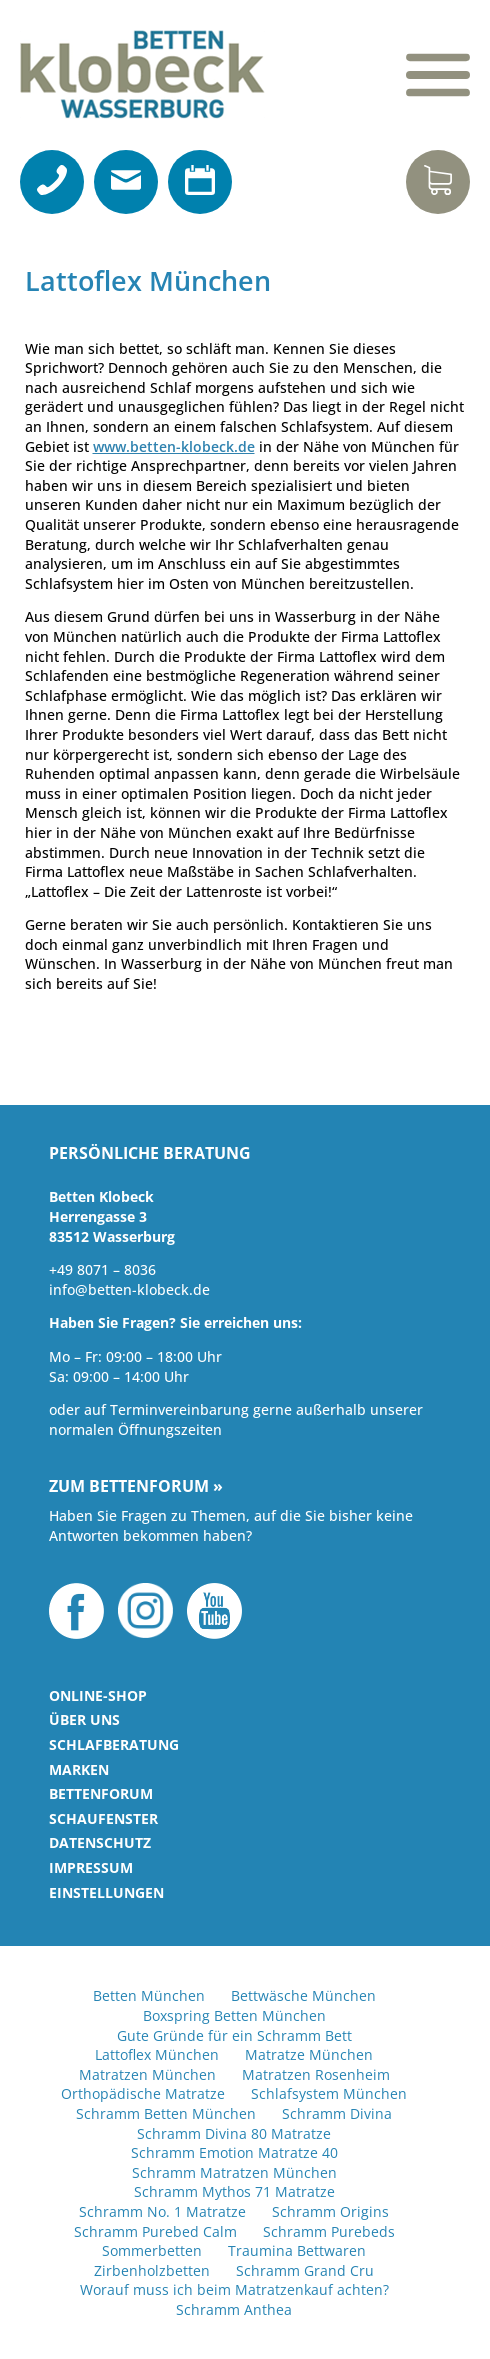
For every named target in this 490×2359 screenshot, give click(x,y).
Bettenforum (101, 1793)
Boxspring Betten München (234, 2015)
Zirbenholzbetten (152, 2270)
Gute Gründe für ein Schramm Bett (234, 2035)
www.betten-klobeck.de (174, 446)
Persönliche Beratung (150, 1154)
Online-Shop (98, 1695)
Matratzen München (147, 2074)
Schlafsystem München (329, 2093)
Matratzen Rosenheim (316, 2074)
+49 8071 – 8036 (102, 1269)
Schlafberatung (114, 1744)
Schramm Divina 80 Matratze (234, 2133)
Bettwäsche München (303, 1995)
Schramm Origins (330, 2211)
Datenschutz (100, 1842)
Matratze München (309, 2054)
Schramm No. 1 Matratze (162, 2211)
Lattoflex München (157, 2054)
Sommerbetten (152, 2250)
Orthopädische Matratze (143, 2093)
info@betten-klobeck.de (129, 1289)
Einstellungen (106, 1892)
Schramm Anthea (234, 2309)
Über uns (84, 1719)
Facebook (76, 1611)
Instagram (145, 1611)
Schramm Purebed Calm (155, 2231)
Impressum (91, 1867)
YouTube (214, 1611)
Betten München (149, 1995)
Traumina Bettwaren (297, 2250)
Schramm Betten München (166, 2113)
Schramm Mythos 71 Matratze (234, 2191)
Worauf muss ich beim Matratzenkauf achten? (234, 2289)
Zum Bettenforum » (136, 1487)
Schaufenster (103, 1818)
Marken (79, 1769)
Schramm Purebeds (329, 2231)
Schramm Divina (337, 2113)
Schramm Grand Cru (305, 2270)
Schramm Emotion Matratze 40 (234, 2152)
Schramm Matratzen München (234, 2172)
